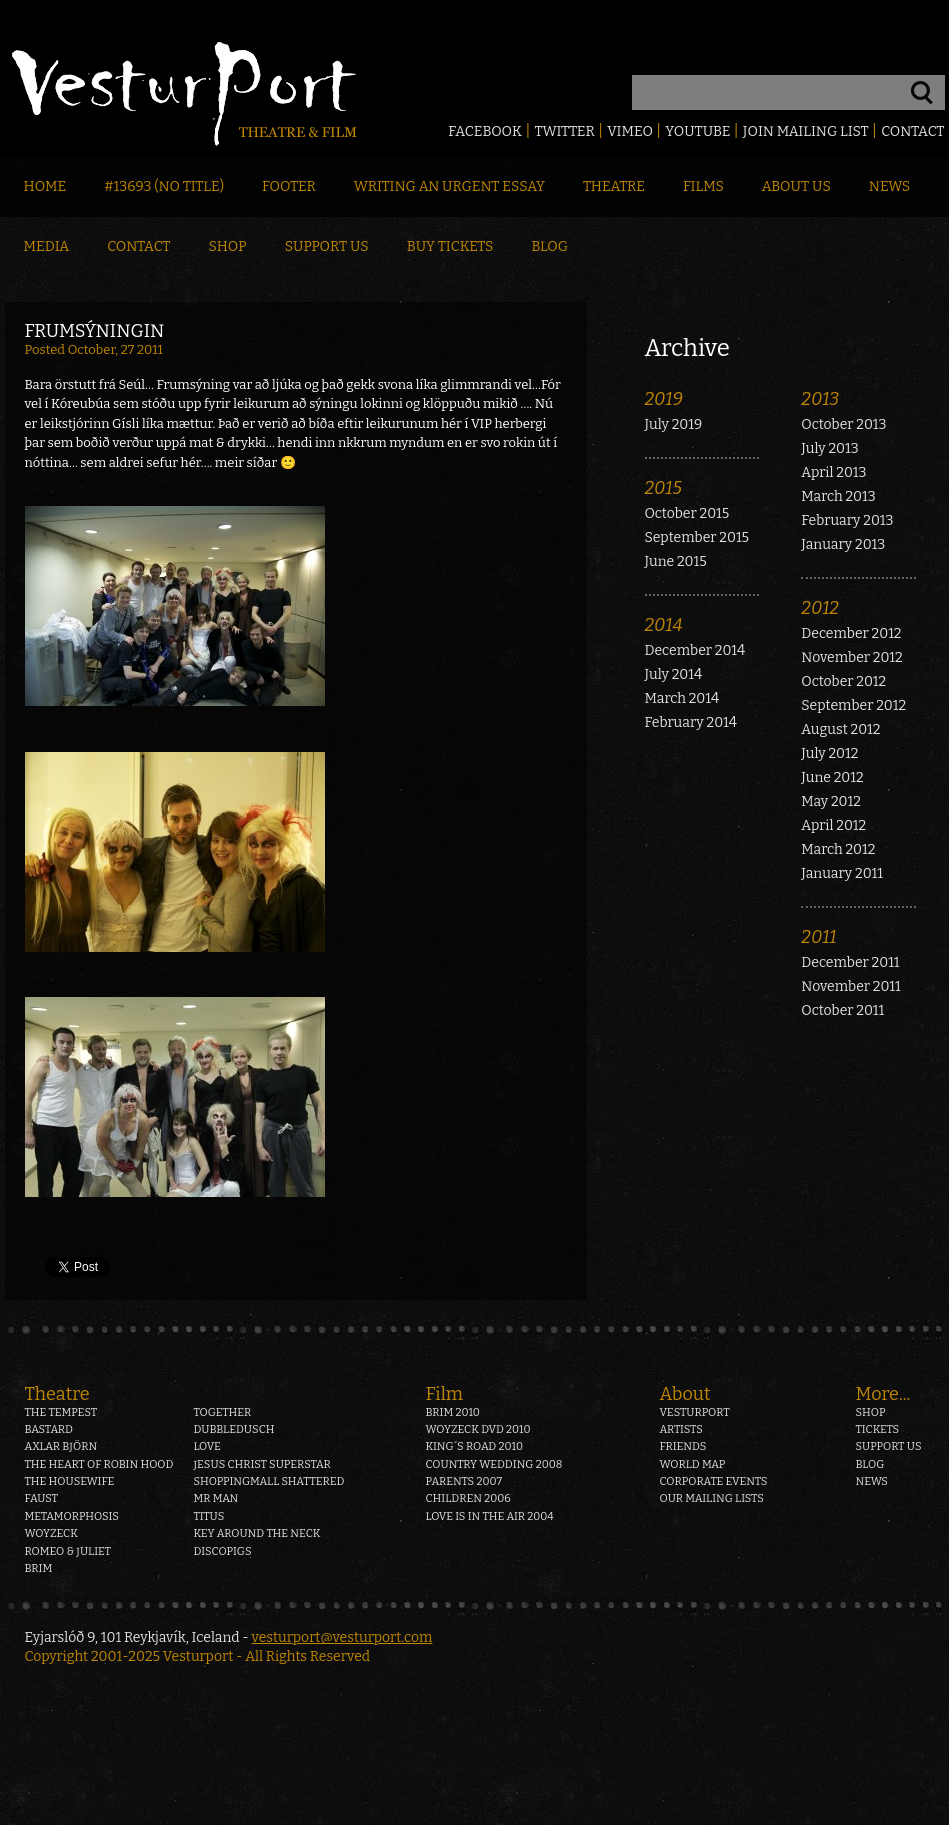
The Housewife (70, 1481)
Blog (549, 246)
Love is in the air (490, 1516)
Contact (912, 131)
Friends (683, 1446)
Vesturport (695, 1412)
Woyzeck (52, 1533)
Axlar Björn (61, 1446)
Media (47, 246)
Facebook (485, 131)
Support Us (327, 246)
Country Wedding (494, 1464)
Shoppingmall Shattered (268, 1481)
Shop (228, 246)
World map (693, 1464)
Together (222, 1412)
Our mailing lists (712, 1498)
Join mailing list (806, 131)
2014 (664, 625)
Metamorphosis (72, 1516)
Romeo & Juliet (68, 1551)
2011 (818, 937)
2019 (664, 399)
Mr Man (215, 1498)
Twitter (564, 131)
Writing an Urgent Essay (449, 186)
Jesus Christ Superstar (261, 1464)
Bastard (49, 1429)
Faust (42, 1498)
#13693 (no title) (164, 186)
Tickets (878, 1429)
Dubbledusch (233, 1429)
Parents (464, 1481)
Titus (208, 1516)
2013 (820, 399)
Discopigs (222, 1551)
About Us (796, 186)
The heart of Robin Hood (99, 1464)
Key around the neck (256, 1533)
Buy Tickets (450, 246)
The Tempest (61, 1412)
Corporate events (714, 1481)
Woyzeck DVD (478, 1429)
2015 (664, 488)
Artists (681, 1429)
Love (207, 1446)
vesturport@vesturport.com (342, 1637)
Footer (289, 186)
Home (45, 186)
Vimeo (630, 131)
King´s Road (474, 1446)
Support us (889, 1446)
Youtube (697, 131)
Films (703, 186)
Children (468, 1498)
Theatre (614, 186)
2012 (820, 608)
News (889, 186)
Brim (39, 1568)
